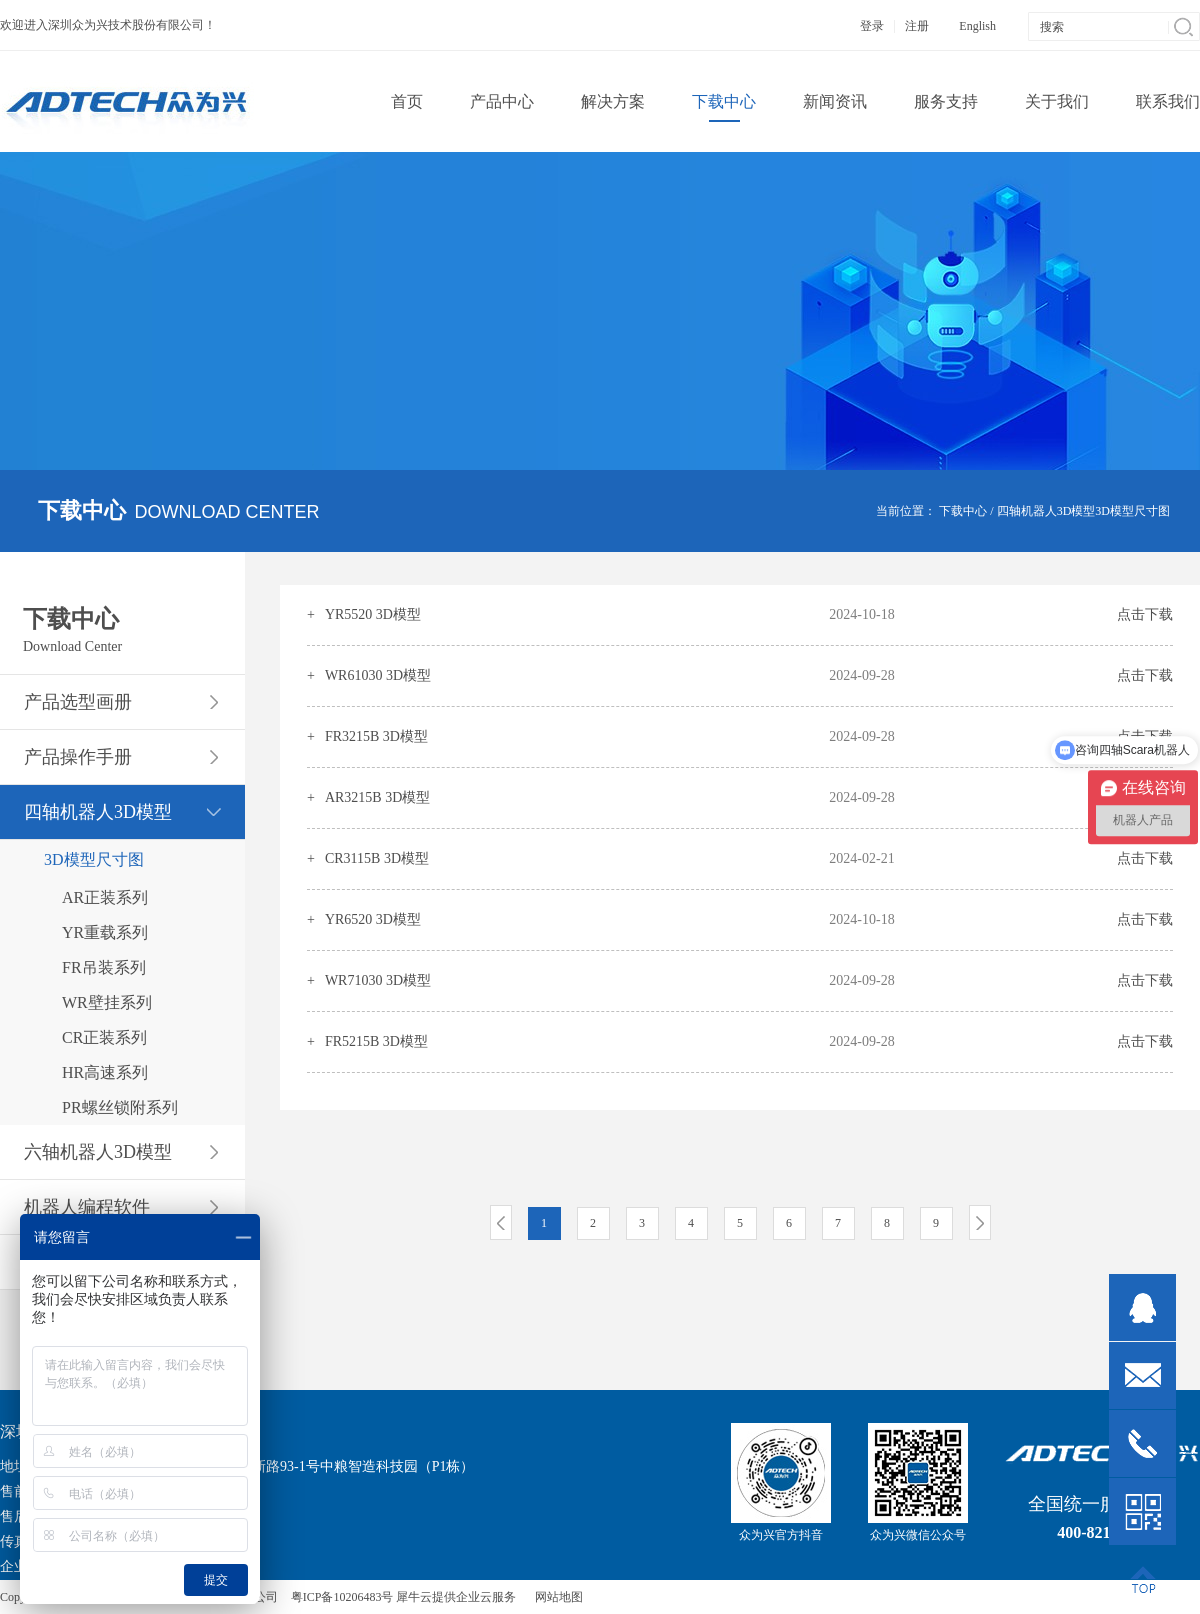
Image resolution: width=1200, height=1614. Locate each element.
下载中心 (963, 511)
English (977, 26)
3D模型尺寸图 (1132, 511)
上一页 (501, 1222)
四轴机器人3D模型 (1046, 511)
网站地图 (556, 1597)
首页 (407, 101)
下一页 (980, 1222)
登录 (872, 26)
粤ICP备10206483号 (342, 1597)
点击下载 (1145, 614)
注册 (917, 26)
